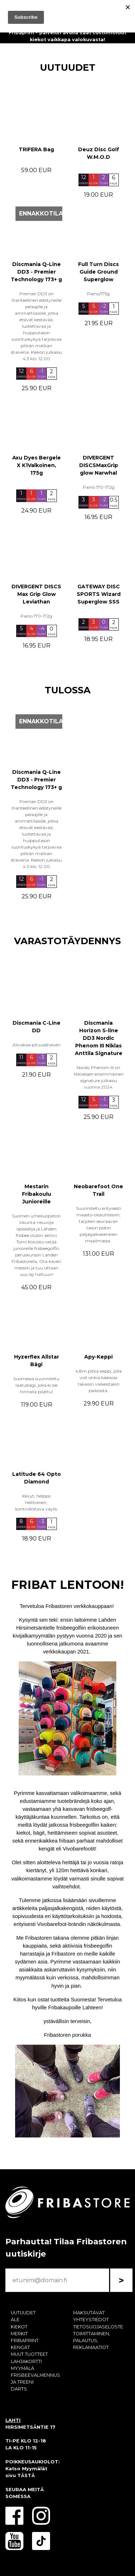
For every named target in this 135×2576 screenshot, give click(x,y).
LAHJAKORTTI (26, 2361)
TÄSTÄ (26, 2475)
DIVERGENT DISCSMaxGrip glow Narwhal (98, 465)
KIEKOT (19, 2326)
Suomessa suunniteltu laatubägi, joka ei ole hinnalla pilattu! (36, 1385)
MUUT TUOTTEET (29, 2354)
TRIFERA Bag (36, 149)
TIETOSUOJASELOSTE (98, 2326)
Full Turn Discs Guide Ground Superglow (98, 272)
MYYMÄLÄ (22, 2368)
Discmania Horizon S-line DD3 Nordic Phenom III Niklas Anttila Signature (98, 1038)
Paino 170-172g (98, 487)
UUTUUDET (67, 67)
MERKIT (19, 2333)
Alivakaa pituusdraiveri (36, 1044)
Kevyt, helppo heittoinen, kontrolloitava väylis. (36, 1502)
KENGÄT (20, 2347)
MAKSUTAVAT (89, 2312)
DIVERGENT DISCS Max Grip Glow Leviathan (36, 594)
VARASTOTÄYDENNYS (67, 940)
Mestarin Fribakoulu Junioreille (36, 1194)
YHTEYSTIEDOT (91, 2319)
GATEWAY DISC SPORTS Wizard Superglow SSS (99, 594)
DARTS (19, 2389)
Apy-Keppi (98, 1357)
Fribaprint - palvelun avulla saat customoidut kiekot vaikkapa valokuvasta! (67, 36)
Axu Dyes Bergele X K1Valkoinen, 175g (36, 465)
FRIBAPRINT (25, 2340)
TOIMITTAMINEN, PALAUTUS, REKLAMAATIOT (91, 2340)
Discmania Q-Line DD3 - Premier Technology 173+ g (36, 272)
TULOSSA (68, 690)
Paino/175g (98, 293)
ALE (15, 2319)
